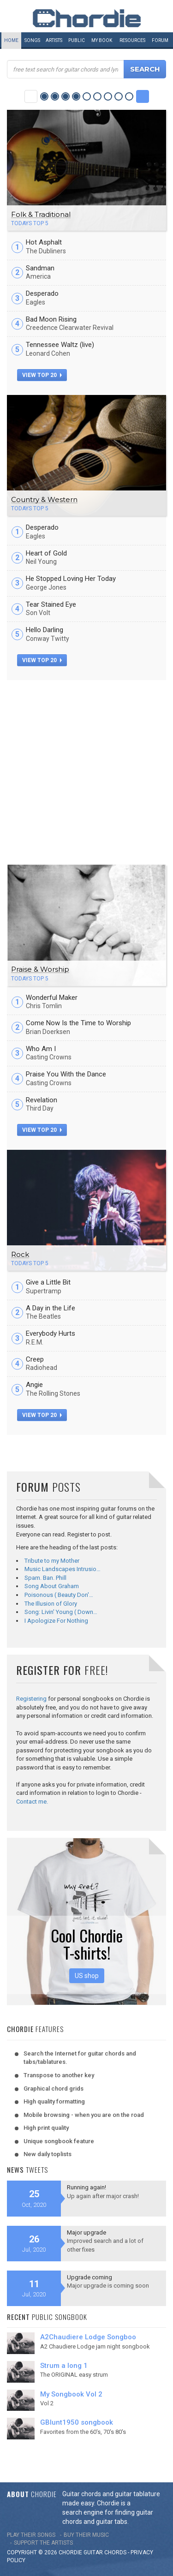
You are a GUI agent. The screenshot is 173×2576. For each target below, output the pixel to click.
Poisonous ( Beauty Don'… (58, 1594)
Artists (54, 40)
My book (101, 40)
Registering (31, 1698)
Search (145, 69)
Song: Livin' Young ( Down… (60, 1611)
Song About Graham (51, 1586)
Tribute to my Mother (51, 1560)
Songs (32, 40)
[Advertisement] (86, 771)
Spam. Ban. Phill (45, 1577)
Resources (132, 40)
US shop (87, 1975)
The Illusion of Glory (50, 1603)
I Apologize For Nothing (56, 1620)
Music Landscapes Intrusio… (62, 1569)
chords (115, 2552)
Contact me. (32, 1801)
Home (11, 40)
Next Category (142, 96)
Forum (160, 40)
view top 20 (42, 375)
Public (76, 40)
